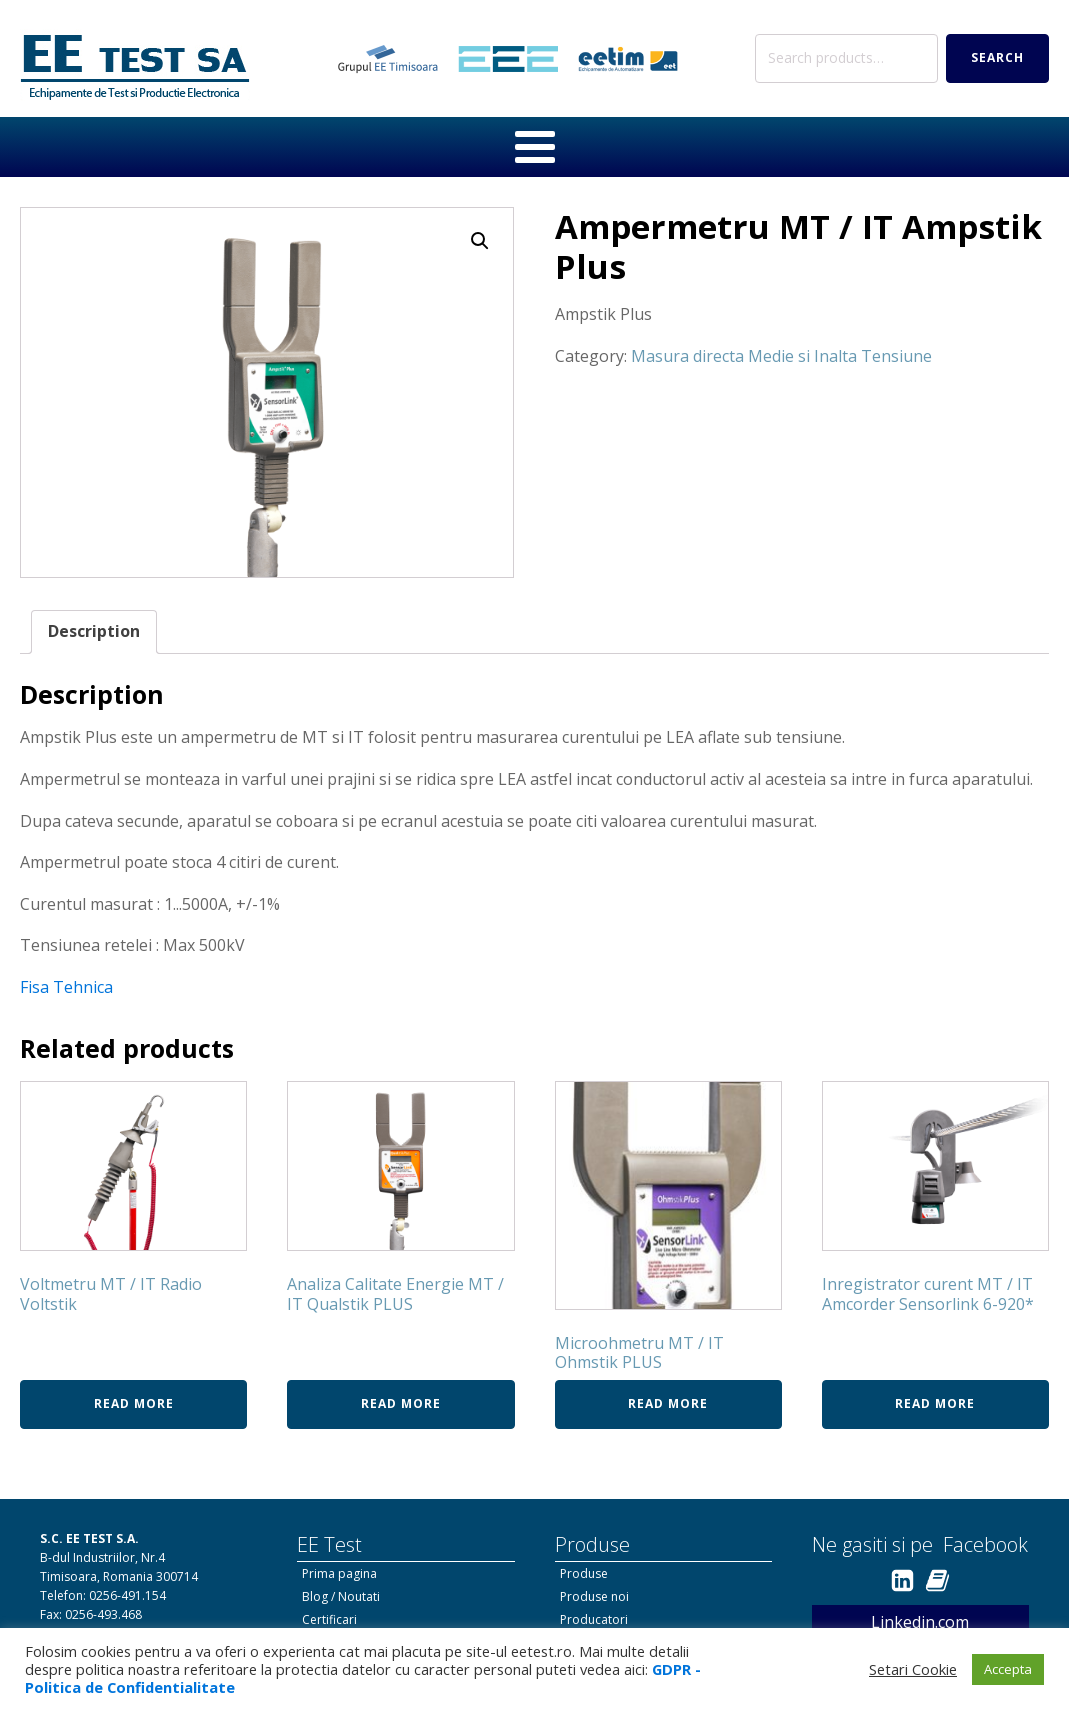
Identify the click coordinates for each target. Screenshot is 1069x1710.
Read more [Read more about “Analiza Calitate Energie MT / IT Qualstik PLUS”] (401, 1403)
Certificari (329, 1619)
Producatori (594, 1619)
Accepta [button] (1008, 1669)
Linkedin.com (920, 1622)
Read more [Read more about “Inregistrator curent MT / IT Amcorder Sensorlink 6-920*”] (935, 1403)
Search (997, 57)
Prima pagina (339, 1573)
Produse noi (594, 1596)
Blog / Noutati (341, 1596)
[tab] (94, 632)
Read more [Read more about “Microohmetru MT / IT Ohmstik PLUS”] (668, 1403)
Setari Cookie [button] (913, 1669)
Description (94, 631)
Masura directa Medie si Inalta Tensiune (781, 356)
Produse (584, 1573)
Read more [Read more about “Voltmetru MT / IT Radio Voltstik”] (134, 1403)
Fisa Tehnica (66, 987)
